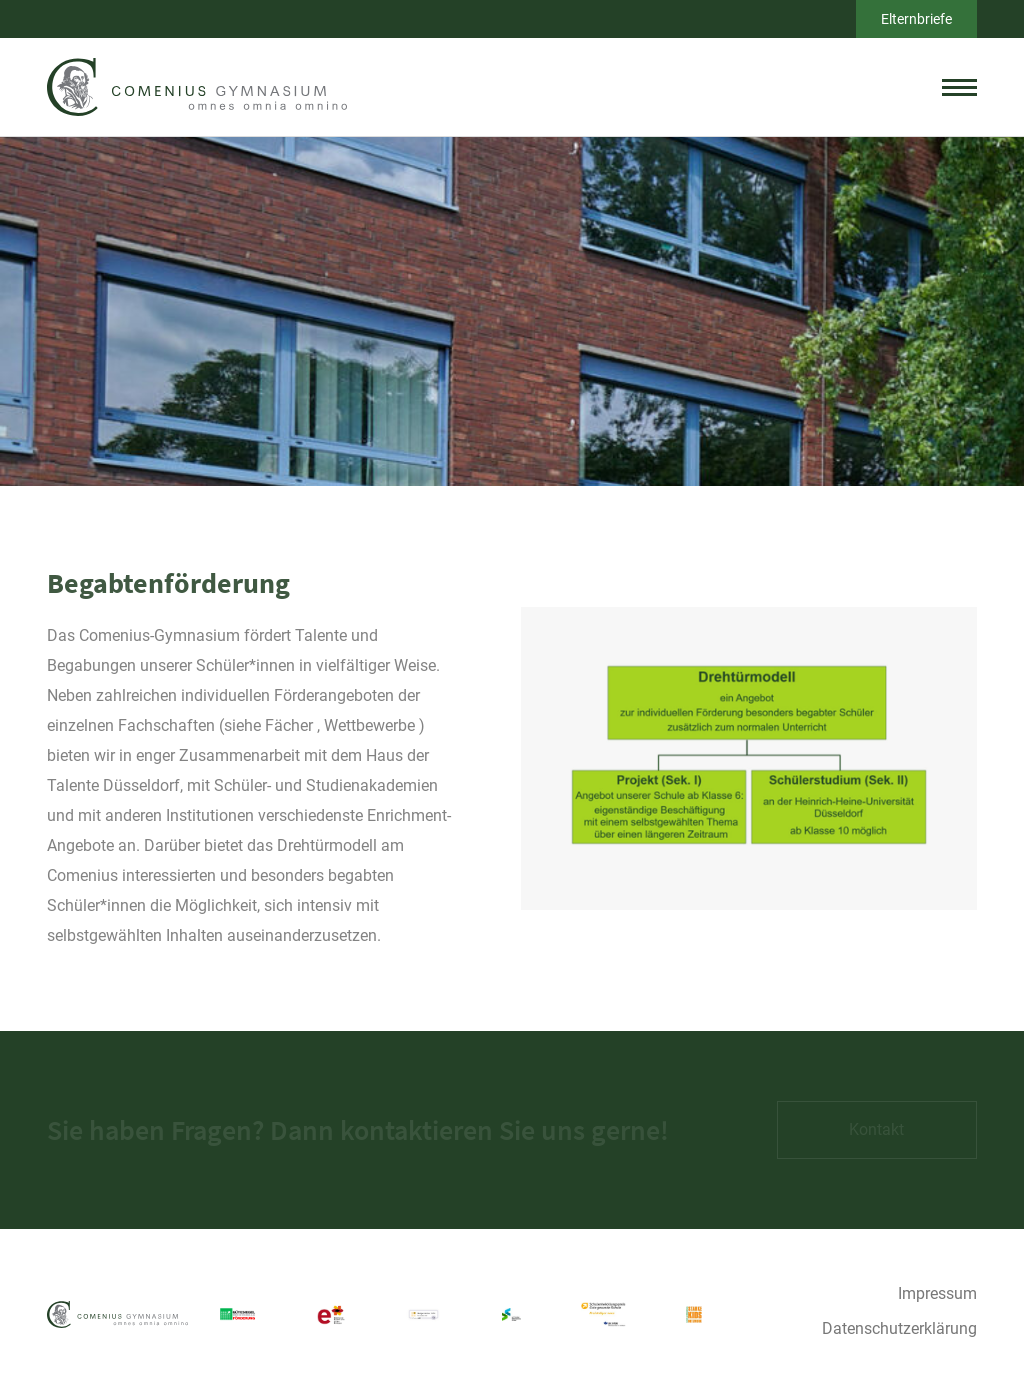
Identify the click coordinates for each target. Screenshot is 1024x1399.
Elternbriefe (916, 19)
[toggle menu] (959, 87)
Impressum (937, 1293)
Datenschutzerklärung (899, 1328)
